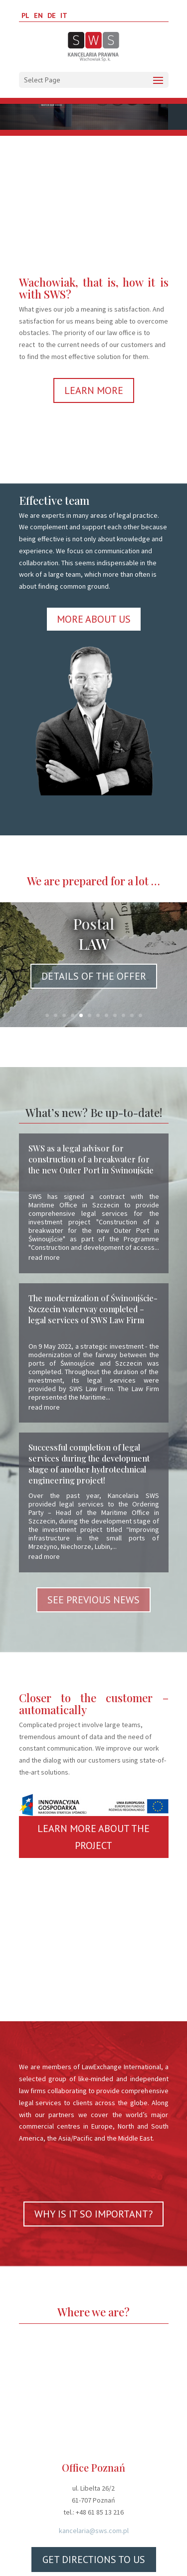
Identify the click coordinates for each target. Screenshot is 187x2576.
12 (140, 1015)
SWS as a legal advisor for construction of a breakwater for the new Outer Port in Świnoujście (91, 1159)
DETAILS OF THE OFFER (93, 976)
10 (123, 1015)
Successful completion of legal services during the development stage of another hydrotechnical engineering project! (89, 1463)
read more (44, 1257)
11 (132, 1015)
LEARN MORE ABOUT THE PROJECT (93, 1837)
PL (25, 15)
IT (63, 15)
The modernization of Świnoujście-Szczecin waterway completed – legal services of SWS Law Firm (93, 1309)
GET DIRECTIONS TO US (93, 2559)
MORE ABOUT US (94, 619)
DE (51, 15)
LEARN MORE (93, 390)
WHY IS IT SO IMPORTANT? (93, 2214)
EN (38, 15)
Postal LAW (93, 934)
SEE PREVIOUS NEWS (93, 1599)
